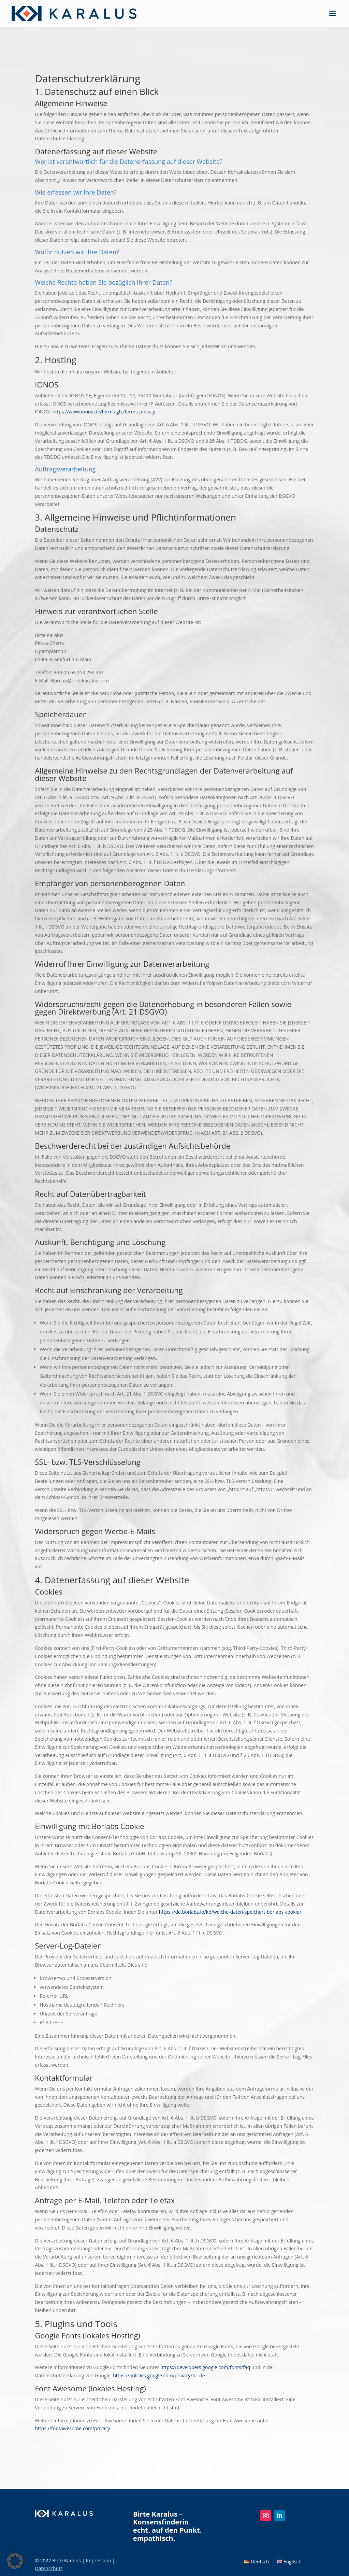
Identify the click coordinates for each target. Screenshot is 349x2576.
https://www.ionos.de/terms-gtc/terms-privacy (104, 411)
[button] (15, 2561)
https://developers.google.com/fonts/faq (205, 2367)
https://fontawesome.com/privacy (72, 2428)
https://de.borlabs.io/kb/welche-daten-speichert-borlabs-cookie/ (230, 1912)
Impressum (98, 2560)
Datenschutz (48, 2568)
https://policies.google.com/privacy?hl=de (159, 2375)
